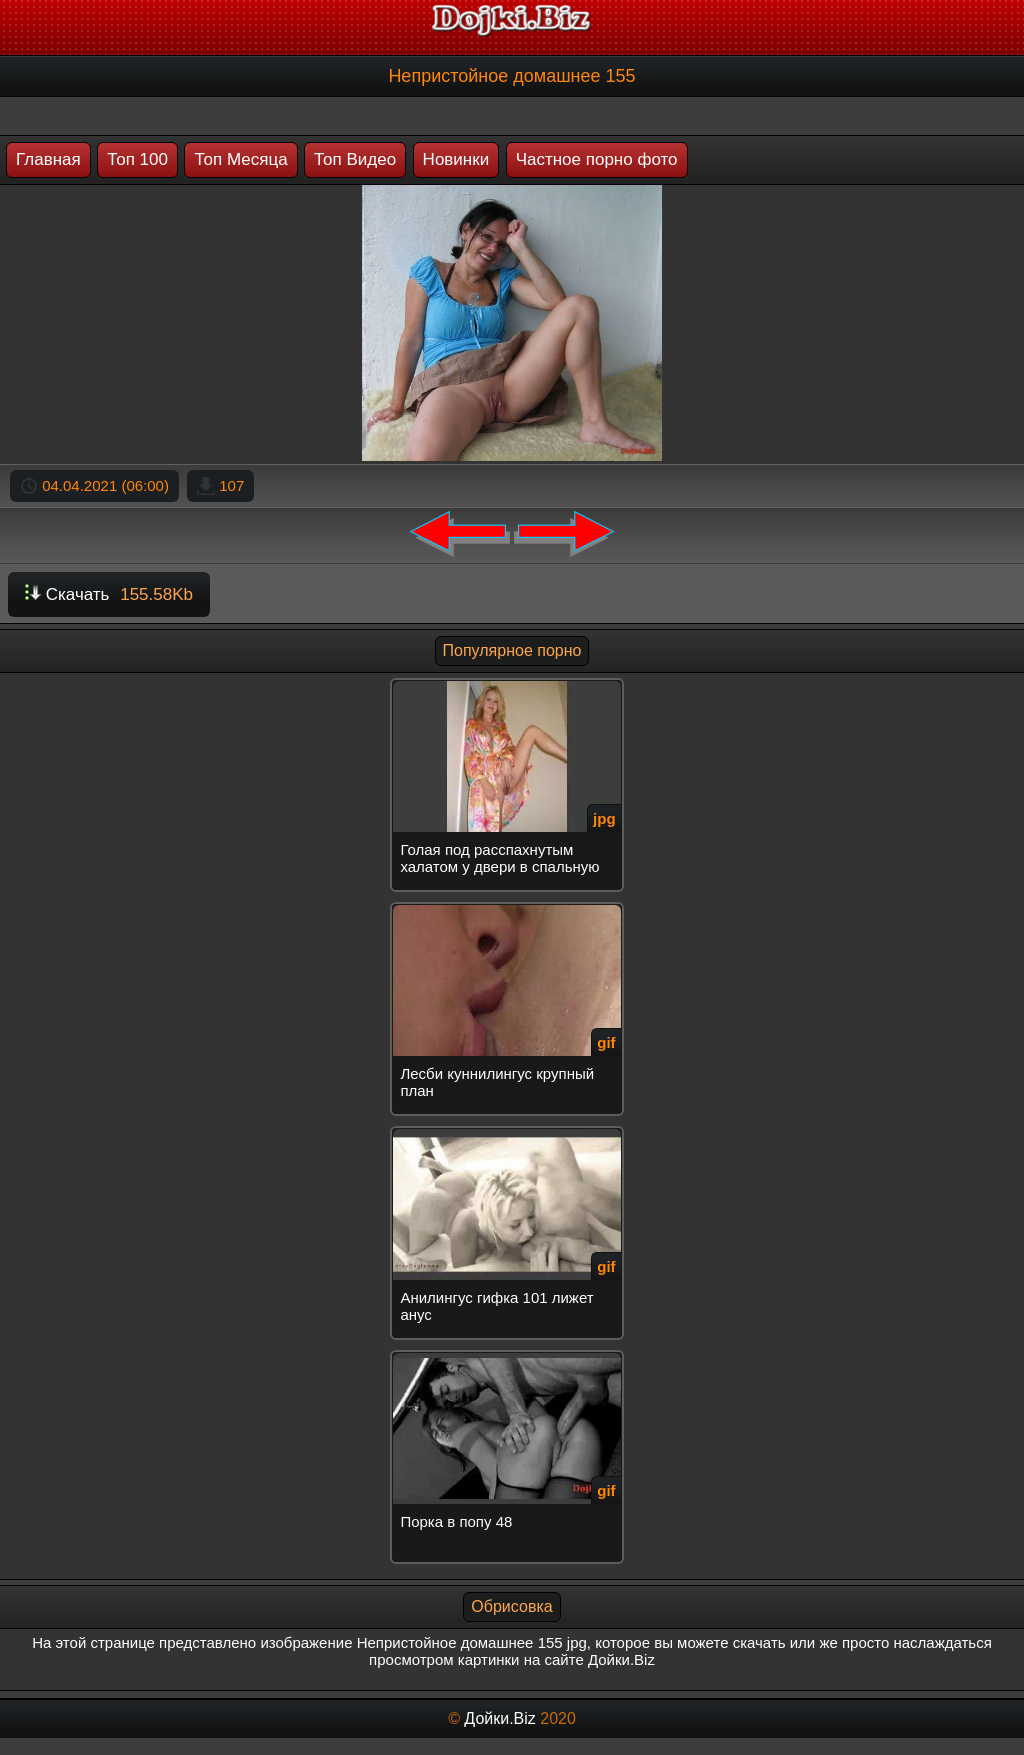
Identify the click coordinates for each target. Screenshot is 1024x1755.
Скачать (109, 594)
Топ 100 (137, 159)
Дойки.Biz (499, 1718)
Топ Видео (355, 159)
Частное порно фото (597, 159)
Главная (48, 159)
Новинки (456, 159)
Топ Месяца (240, 159)
